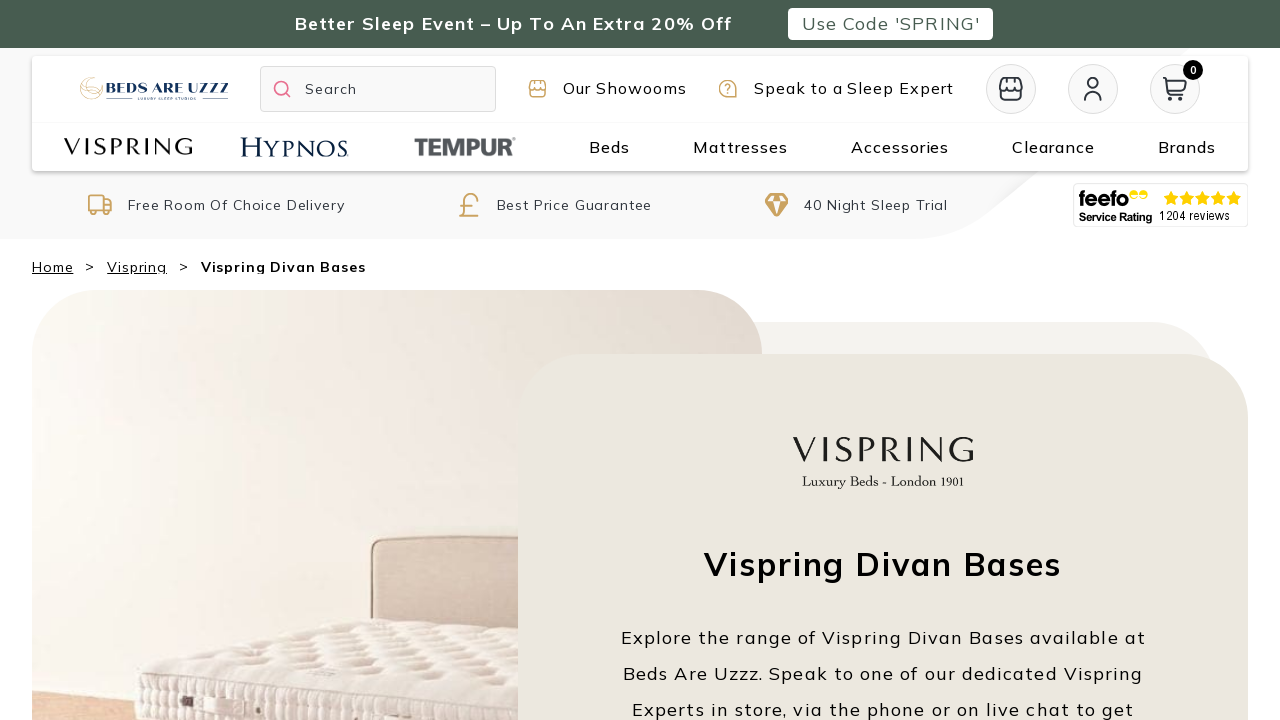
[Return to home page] (154, 88)
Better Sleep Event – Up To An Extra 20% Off (513, 23)
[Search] (378, 89)
